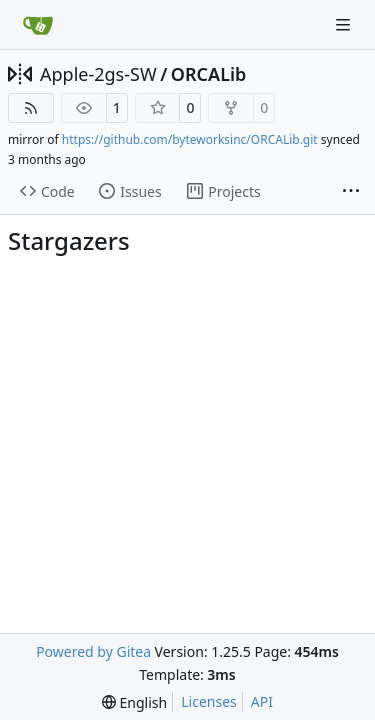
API (262, 701)
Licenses (209, 701)
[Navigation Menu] (345, 24)
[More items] (351, 192)
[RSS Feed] (31, 108)
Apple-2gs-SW (98, 74)
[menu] (134, 702)
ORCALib (209, 74)
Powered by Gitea (93, 651)
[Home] (38, 25)
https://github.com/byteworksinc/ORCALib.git (190, 139)
